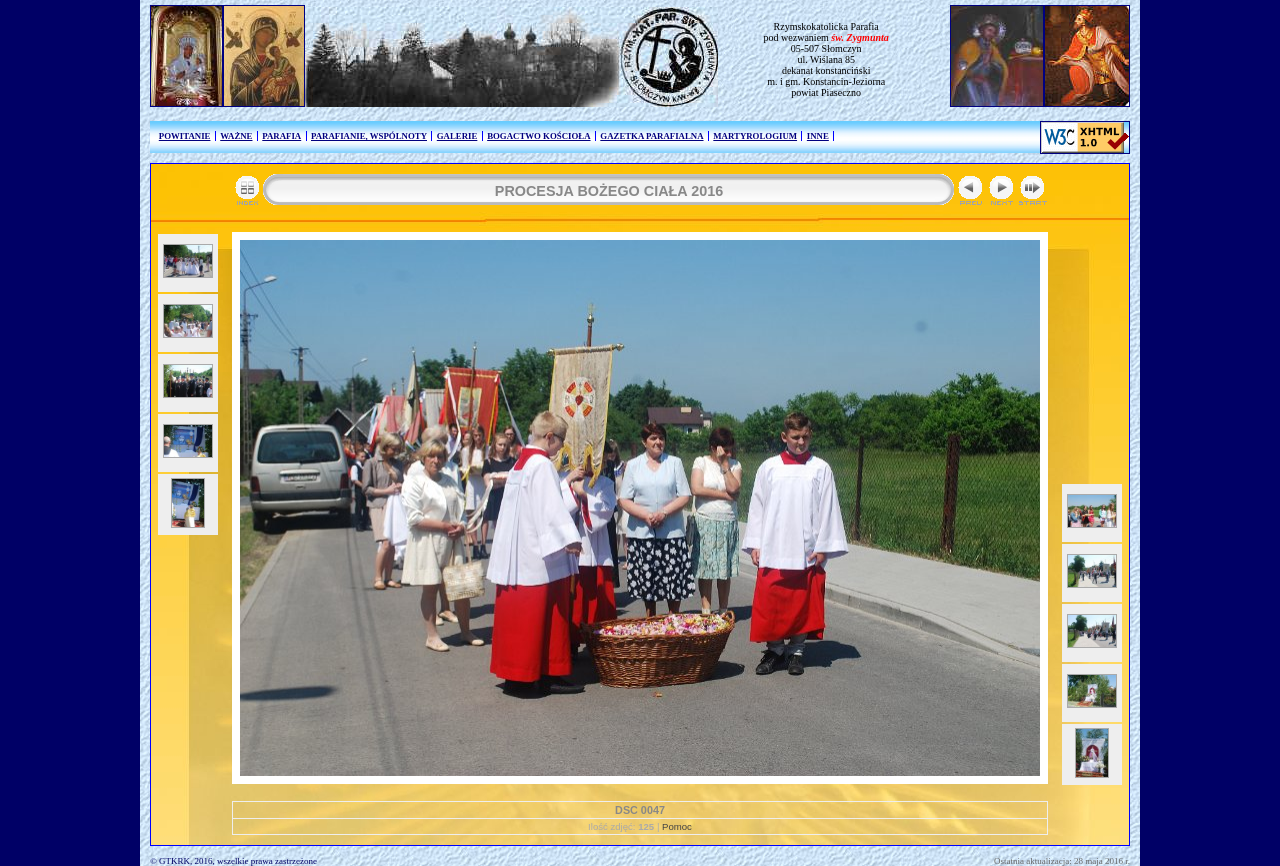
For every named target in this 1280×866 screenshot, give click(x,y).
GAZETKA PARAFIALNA (651, 136)
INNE (818, 136)
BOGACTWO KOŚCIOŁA (538, 136)
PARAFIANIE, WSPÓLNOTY (369, 136)
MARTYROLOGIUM (755, 136)
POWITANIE (185, 136)
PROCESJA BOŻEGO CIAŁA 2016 (609, 191)
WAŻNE (236, 136)
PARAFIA (281, 136)
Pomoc (677, 826)
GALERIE (457, 136)
